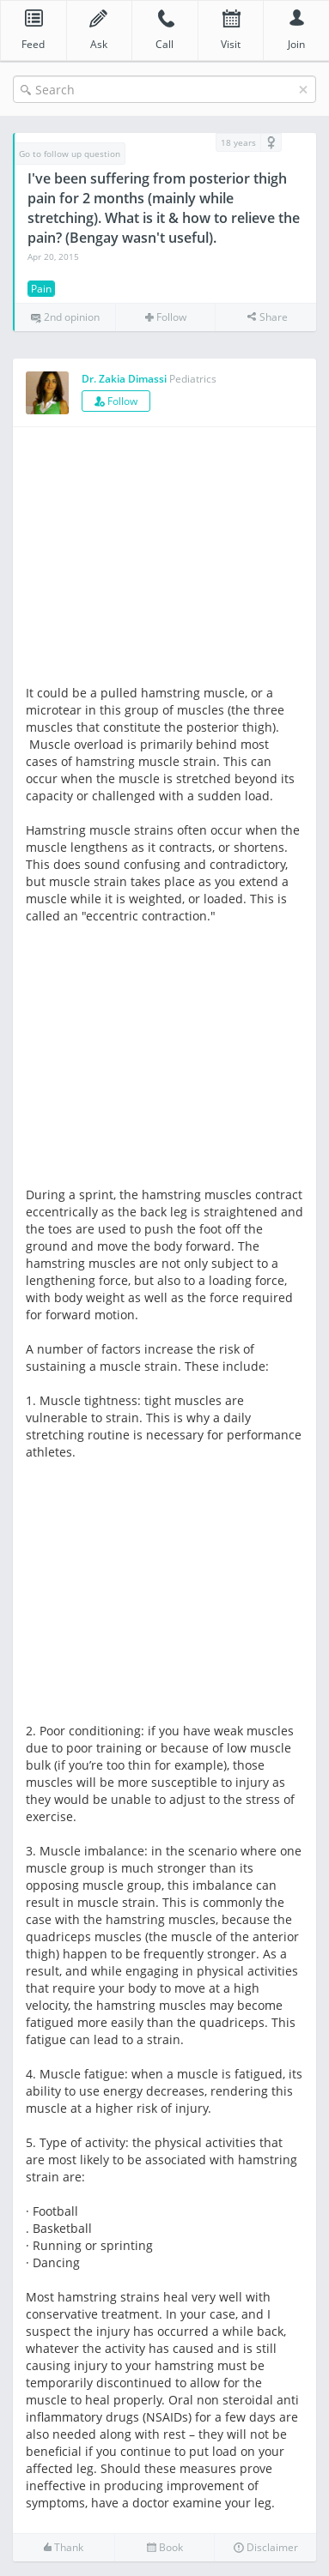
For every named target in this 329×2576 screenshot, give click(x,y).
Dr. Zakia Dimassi (124, 378)
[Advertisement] (170, 560)
